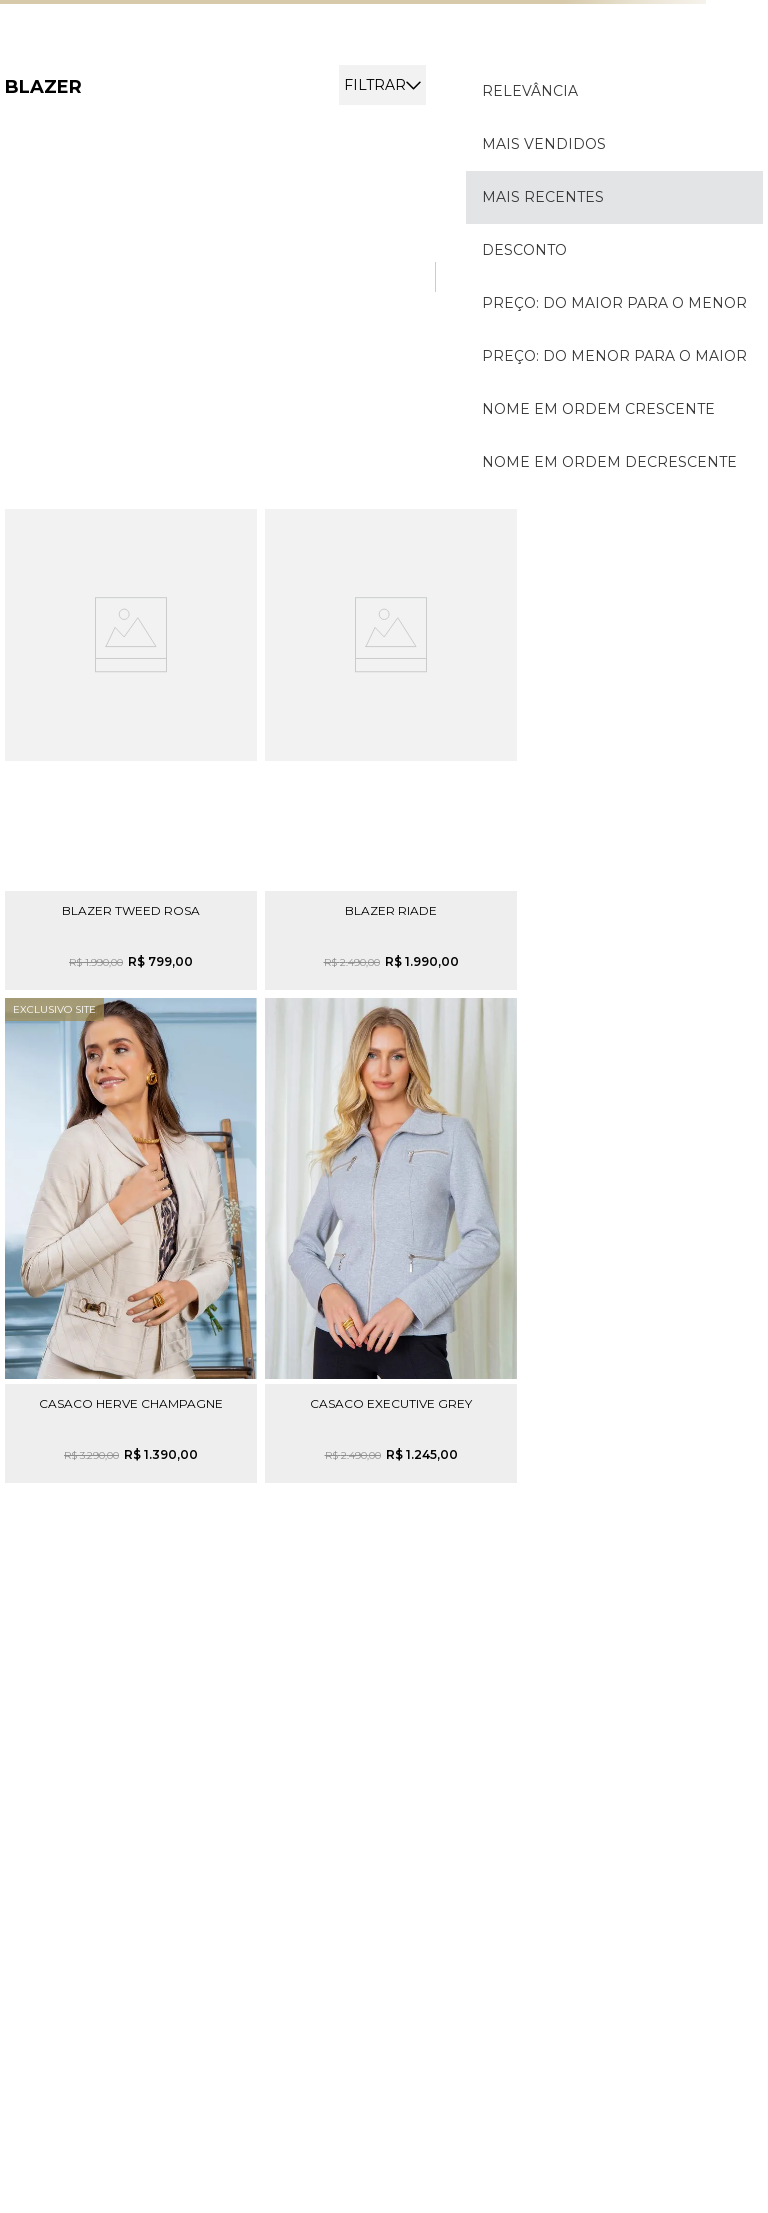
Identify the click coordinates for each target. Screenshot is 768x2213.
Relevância (530, 91)
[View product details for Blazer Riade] (391, 749)
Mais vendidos (544, 144)
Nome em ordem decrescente (609, 462)
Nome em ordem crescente (598, 409)
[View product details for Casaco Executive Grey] (391, 1240)
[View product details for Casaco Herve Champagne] (131, 1240)
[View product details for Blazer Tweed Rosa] (131, 749)
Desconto (524, 250)
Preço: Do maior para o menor (614, 303)
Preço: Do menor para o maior (614, 356)
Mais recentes (543, 197)
